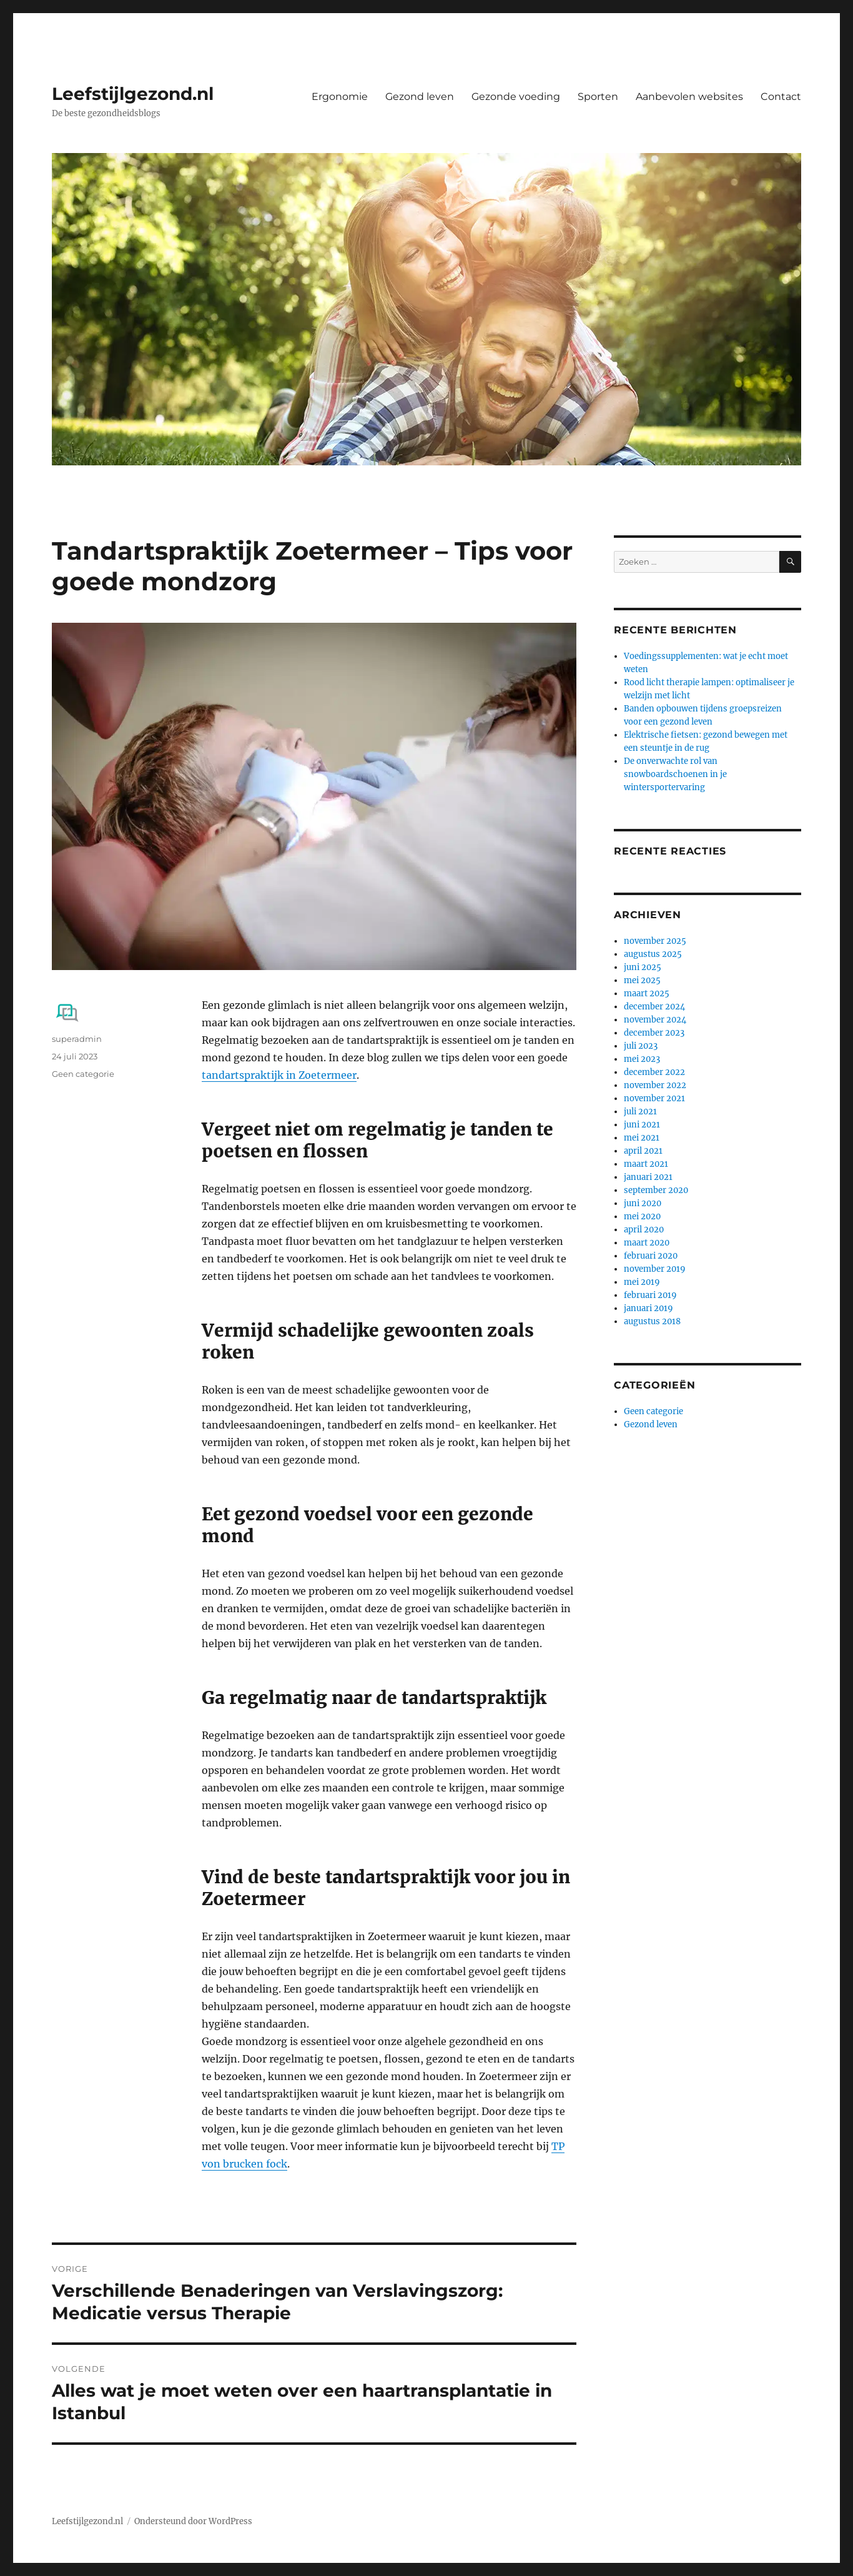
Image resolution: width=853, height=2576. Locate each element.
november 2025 (655, 941)
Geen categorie (83, 1074)
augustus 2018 (652, 1321)
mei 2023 (642, 1059)
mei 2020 (642, 1216)
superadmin (77, 1039)
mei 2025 (642, 980)
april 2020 (644, 1229)
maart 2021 (646, 1164)
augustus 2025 (653, 954)
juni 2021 (642, 1124)
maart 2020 (646, 1242)
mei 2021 (641, 1137)
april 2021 (643, 1151)
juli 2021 (640, 1111)
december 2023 (654, 1033)
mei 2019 (642, 1282)
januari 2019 (648, 1308)
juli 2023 (641, 1046)
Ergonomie (340, 96)
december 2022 (654, 1072)
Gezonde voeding (515, 96)
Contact (781, 96)
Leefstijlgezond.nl (133, 93)
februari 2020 (651, 1256)
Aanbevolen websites (689, 96)
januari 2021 (648, 1177)
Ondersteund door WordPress (193, 2521)
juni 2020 (642, 1203)
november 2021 (654, 1098)
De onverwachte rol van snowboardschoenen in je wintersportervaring (675, 774)
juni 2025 (642, 967)
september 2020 (656, 1190)
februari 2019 (650, 1295)
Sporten (598, 96)
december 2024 (654, 1006)
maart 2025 (646, 993)
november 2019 (655, 1269)
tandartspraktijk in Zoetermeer (279, 1075)
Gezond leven (419, 96)
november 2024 (655, 1019)
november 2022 (655, 1085)
